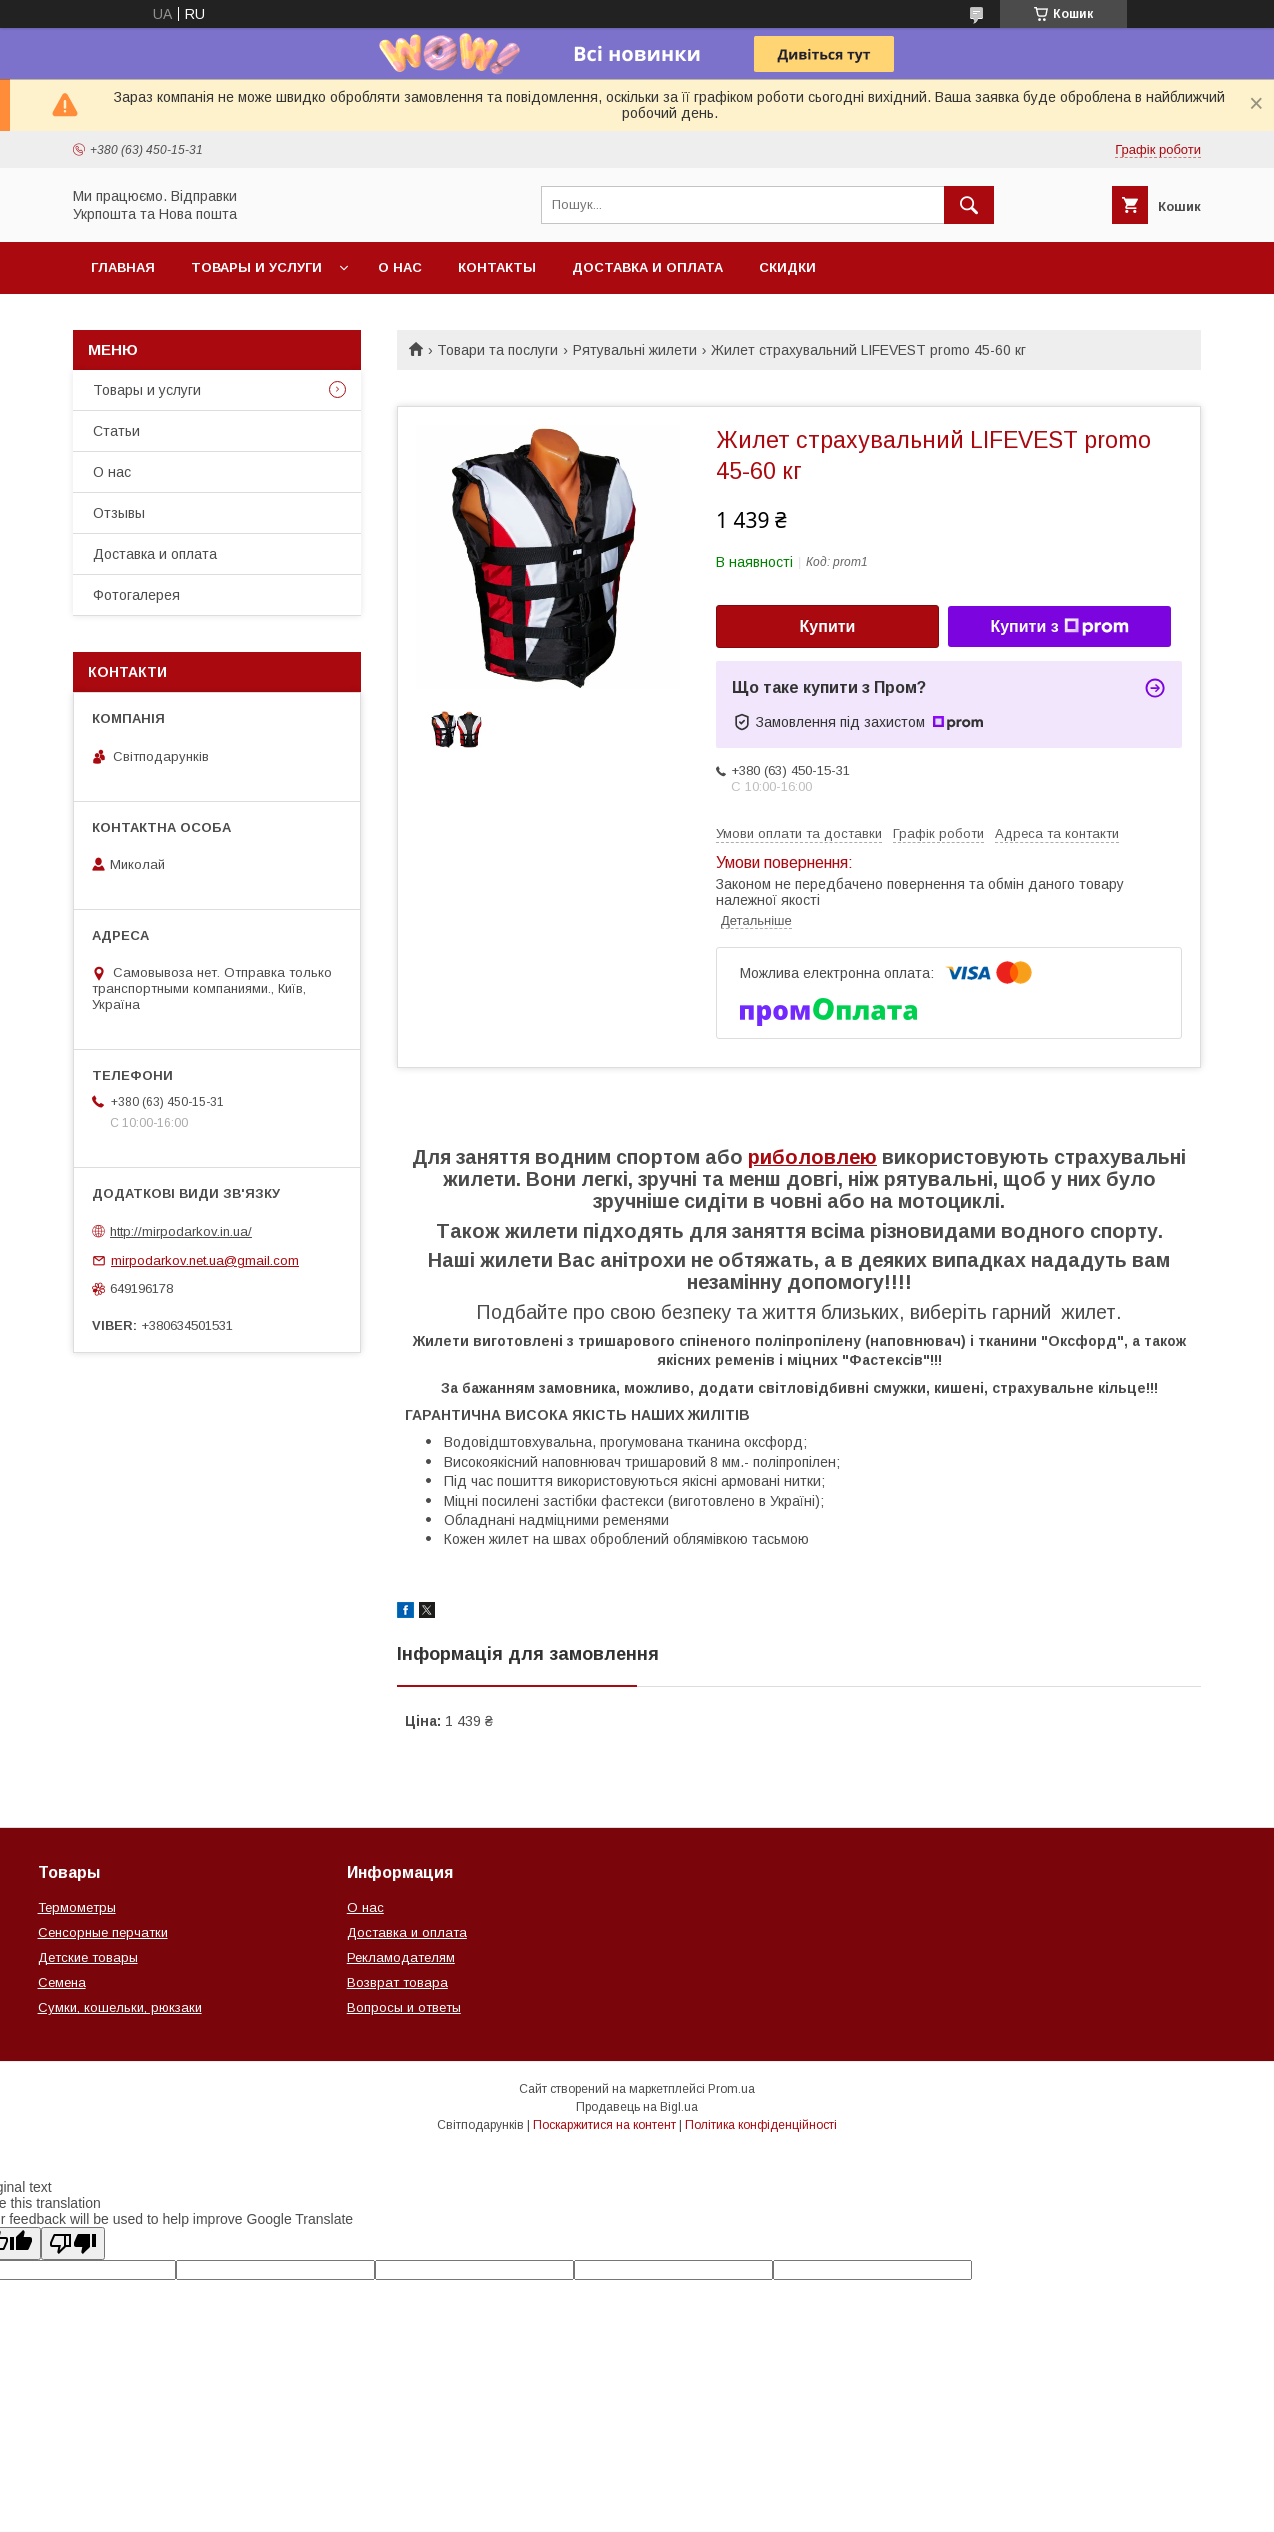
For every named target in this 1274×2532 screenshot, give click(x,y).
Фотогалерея (136, 595)
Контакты (497, 267)
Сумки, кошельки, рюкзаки (120, 2007)
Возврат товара (397, 1982)
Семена (62, 1982)
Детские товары (88, 1957)
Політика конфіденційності (761, 2125)
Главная (123, 267)
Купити (828, 626)
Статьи (116, 431)
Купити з (1059, 627)
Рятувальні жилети (635, 350)
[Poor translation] (73, 2243)
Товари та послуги (497, 350)
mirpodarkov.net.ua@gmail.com (205, 1260)
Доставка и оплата (647, 267)
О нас (400, 267)
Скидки (787, 267)
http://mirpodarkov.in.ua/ (181, 1231)
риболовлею (812, 1157)
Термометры (77, 1907)
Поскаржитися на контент (604, 2125)
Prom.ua (731, 2089)
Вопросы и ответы (404, 2007)
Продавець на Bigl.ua (637, 2107)
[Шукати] (969, 205)
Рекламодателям (401, 1957)
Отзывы (119, 513)
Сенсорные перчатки (103, 1932)
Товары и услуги (256, 267)
